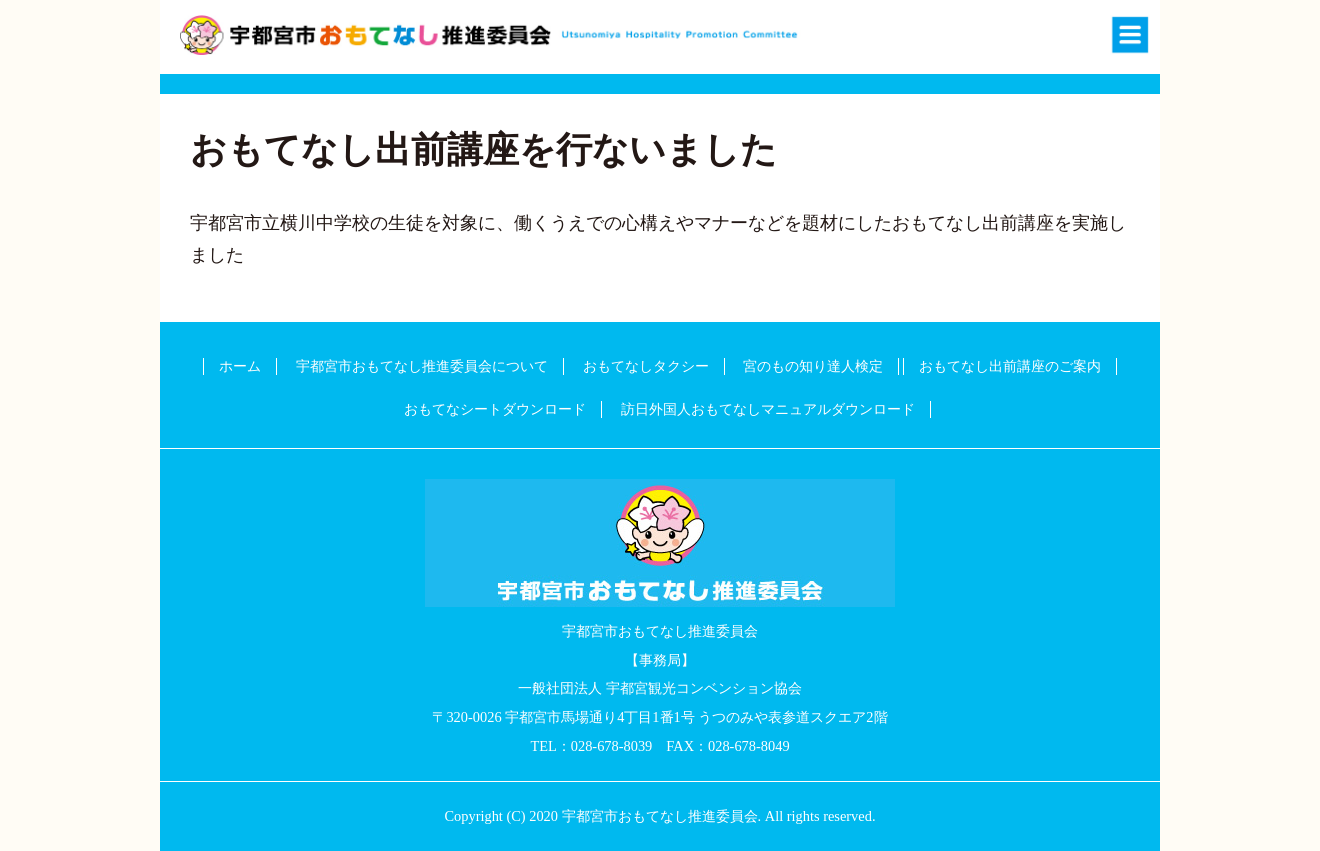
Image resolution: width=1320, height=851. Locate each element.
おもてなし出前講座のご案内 (1010, 366)
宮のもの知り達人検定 (813, 366)
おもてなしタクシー (646, 366)
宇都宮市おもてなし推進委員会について (422, 366)
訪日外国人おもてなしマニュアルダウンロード (768, 409)
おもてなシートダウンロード (495, 409)
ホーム (240, 366)
